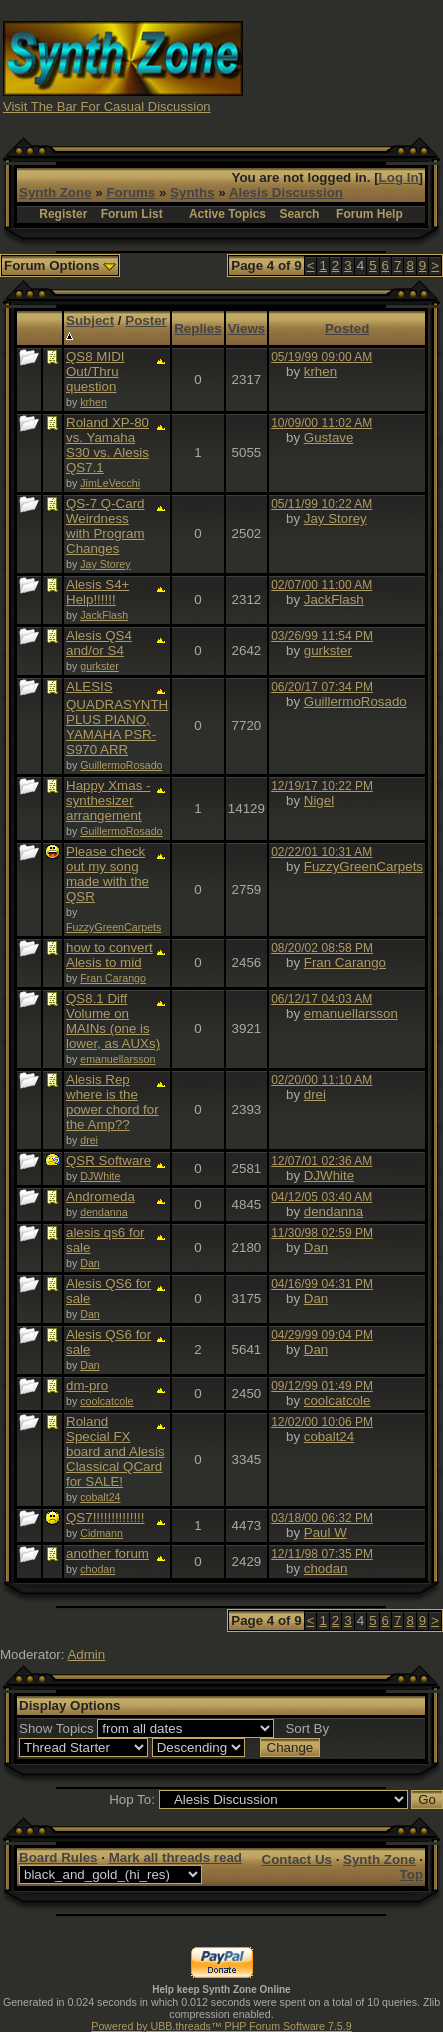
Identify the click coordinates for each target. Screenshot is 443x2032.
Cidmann (101, 1533)
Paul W (325, 1532)
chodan (97, 1569)
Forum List (132, 214)
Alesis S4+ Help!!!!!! (97, 592)
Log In (399, 177)
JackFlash (104, 615)
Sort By (307, 1728)
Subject (90, 320)
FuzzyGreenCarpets (113, 927)
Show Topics (56, 1728)
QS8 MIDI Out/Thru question (95, 371)
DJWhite (100, 1176)
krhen (93, 402)
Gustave (329, 437)
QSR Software (108, 1160)
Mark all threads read (175, 1857)
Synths (192, 192)
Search (299, 214)
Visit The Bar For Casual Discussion (107, 106)
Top (411, 1874)
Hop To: (132, 1799)
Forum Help (369, 214)
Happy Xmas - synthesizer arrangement (108, 800)
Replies (197, 328)
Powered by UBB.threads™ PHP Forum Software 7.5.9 (221, 2026)
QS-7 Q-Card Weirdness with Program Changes (105, 526)
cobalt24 (100, 1497)
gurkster (99, 666)
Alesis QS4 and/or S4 (99, 643)
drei (89, 1140)
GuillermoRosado (121, 765)
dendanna (103, 1212)
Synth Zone (55, 192)
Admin (86, 1654)
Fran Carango (113, 978)
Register (63, 214)
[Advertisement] (344, 65)
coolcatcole (106, 1401)
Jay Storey (105, 564)
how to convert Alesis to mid (109, 955)
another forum (107, 1553)
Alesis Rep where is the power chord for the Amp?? (112, 1102)
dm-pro (87, 1385)
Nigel (319, 800)
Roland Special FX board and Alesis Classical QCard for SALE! (115, 1451)
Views (247, 328)
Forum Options (60, 265)
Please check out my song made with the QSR (107, 874)
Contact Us (297, 1859)
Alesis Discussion (286, 192)
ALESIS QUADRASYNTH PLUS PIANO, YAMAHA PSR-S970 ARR (117, 718)
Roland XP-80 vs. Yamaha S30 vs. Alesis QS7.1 (107, 445)
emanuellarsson (117, 1059)
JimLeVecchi (110, 483)
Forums (130, 192)
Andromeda (100, 1196)
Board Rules (58, 1857)
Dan (90, 1263)
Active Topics (227, 214)
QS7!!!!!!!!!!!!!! (105, 1517)
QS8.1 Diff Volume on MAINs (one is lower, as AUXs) (113, 1021)
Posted (347, 328)
